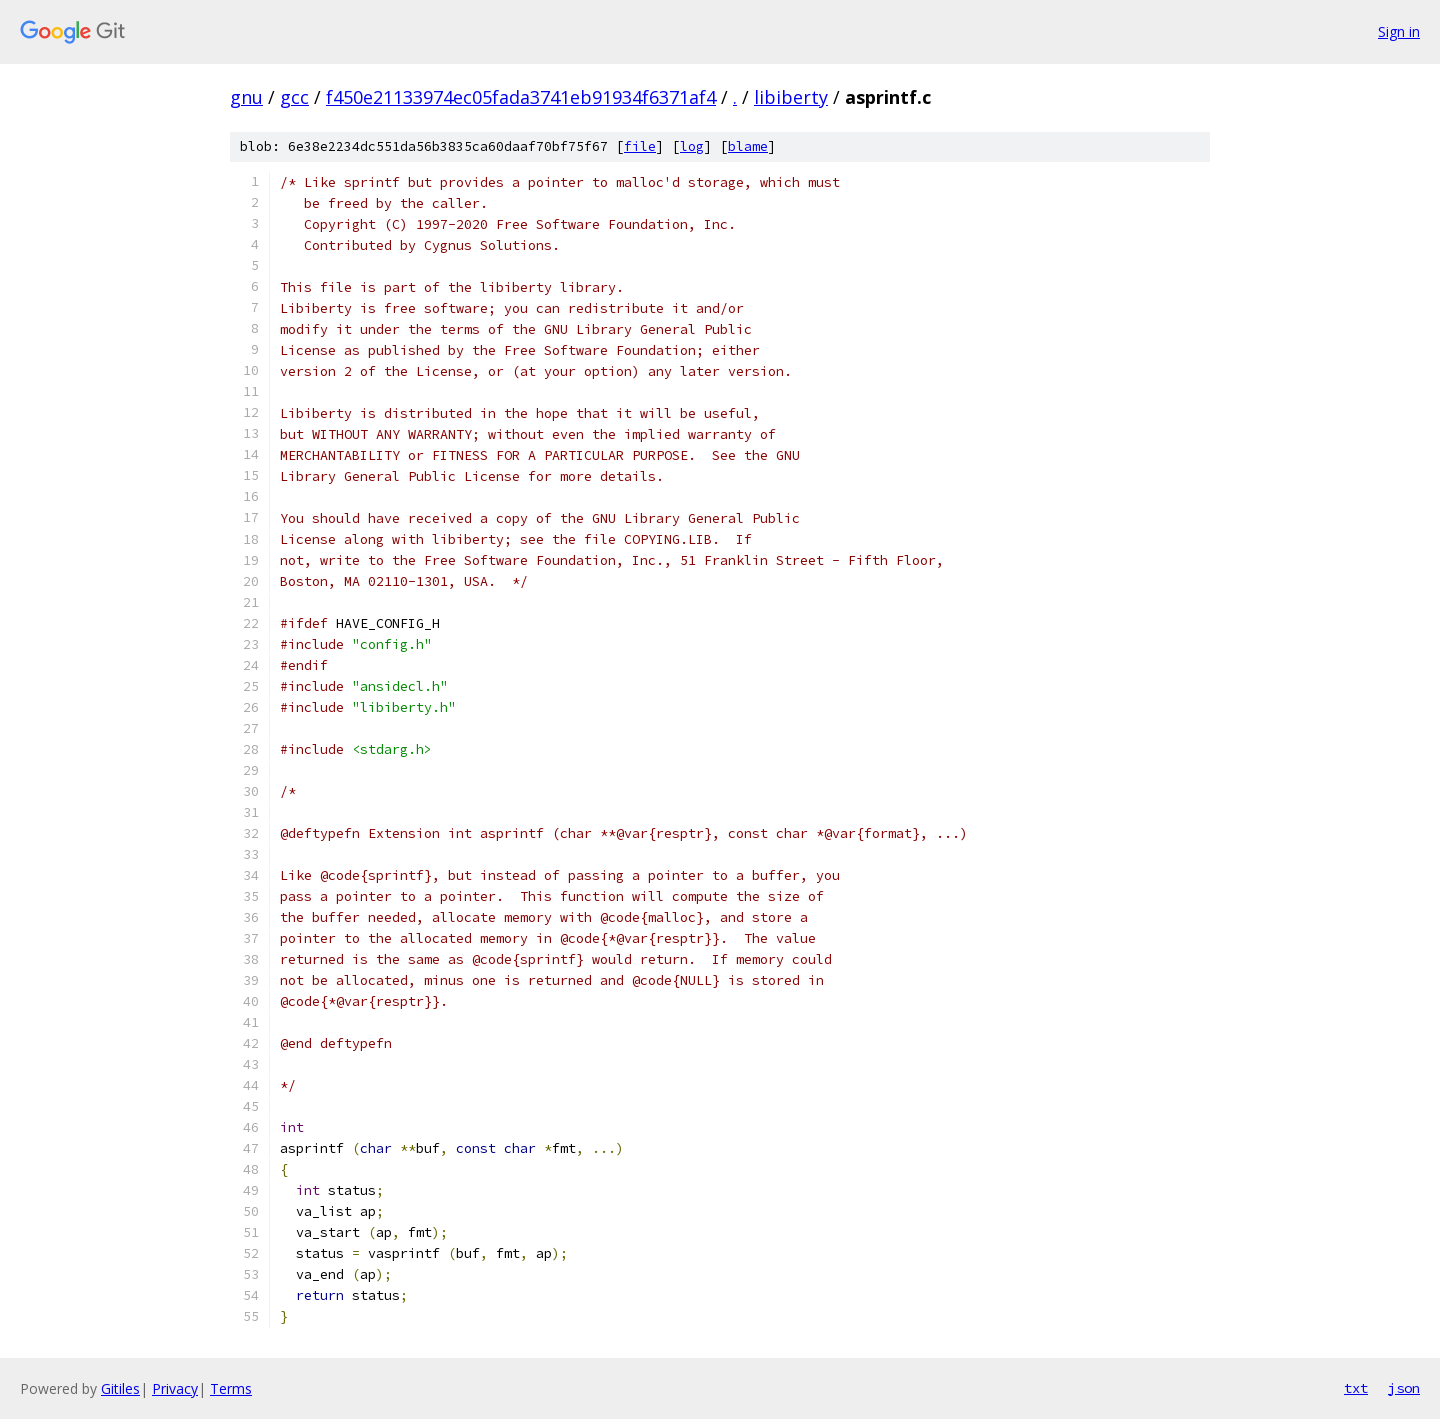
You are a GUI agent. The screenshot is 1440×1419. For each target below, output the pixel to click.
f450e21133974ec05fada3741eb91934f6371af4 (521, 97)
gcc (294, 97)
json (1404, 1388)
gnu (246, 97)
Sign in (1399, 31)
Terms (231, 1388)
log (692, 146)
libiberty (791, 97)
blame (748, 146)
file (640, 146)
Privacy (175, 1388)
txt (1356, 1388)
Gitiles (120, 1388)
